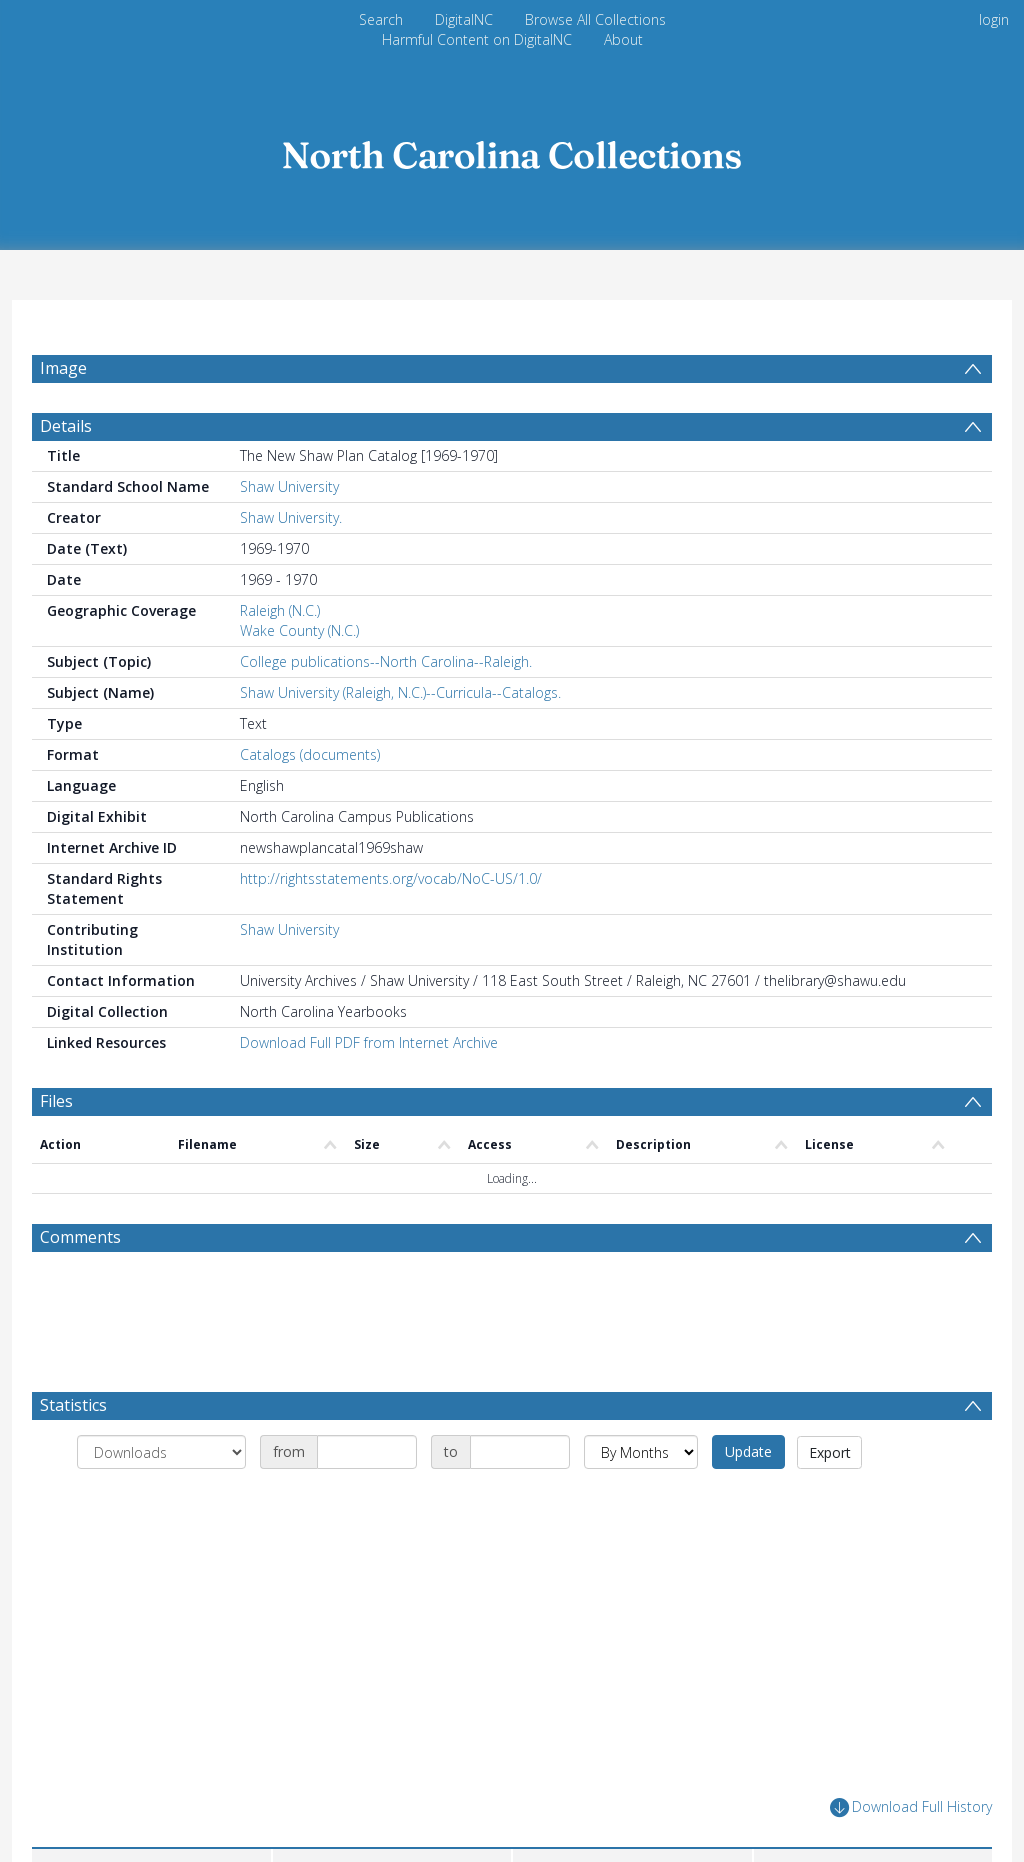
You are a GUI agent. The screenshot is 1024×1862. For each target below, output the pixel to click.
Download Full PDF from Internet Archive (369, 1090)
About (623, 39)
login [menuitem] (994, 19)
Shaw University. (291, 565)
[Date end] (520, 1500)
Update (748, 1499)
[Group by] (161, 1500)
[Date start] (367, 1500)
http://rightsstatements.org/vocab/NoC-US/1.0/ (391, 926)
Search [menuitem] (381, 19)
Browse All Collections (595, 19)
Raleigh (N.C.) (280, 658)
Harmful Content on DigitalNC (477, 39)
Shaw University (289, 534)
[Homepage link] (512, 149)
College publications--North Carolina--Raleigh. (386, 709)
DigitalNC (464, 19)
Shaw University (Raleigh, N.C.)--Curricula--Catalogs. (400, 740)
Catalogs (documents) (310, 802)
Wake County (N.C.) (299, 678)
